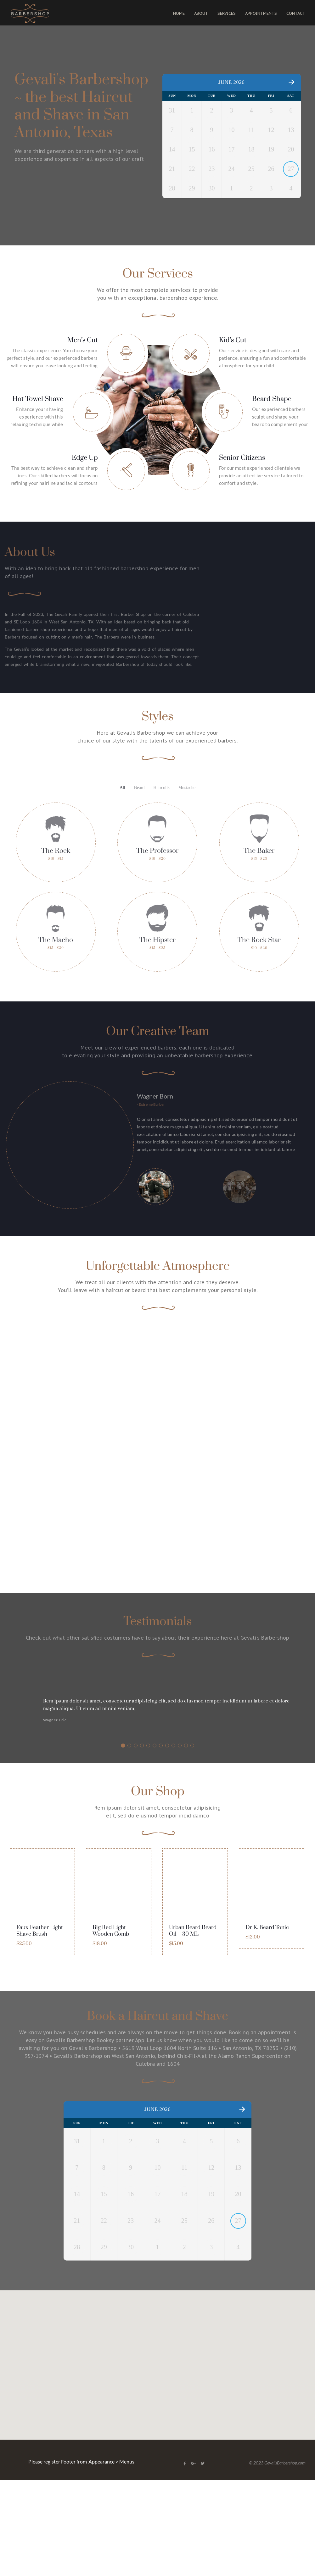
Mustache (186, 787)
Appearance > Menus (111, 2469)
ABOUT (201, 13)
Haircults (161, 787)
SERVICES (226, 13)
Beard (139, 787)
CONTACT (295, 13)
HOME (179, 13)
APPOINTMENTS (261, 13)
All (122, 787)
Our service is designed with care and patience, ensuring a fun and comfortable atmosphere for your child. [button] (262, 405)
